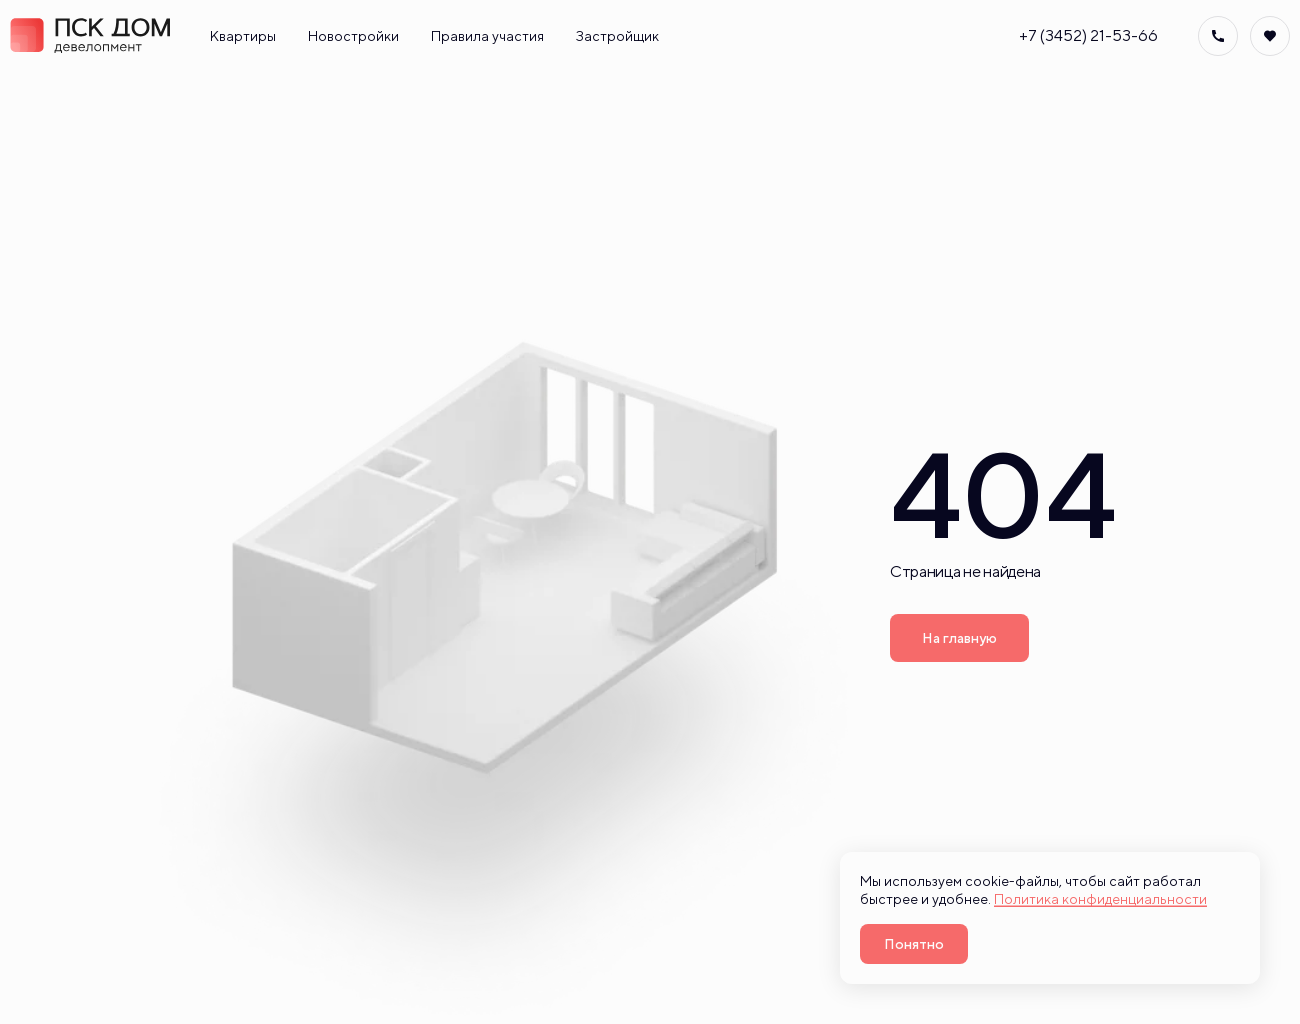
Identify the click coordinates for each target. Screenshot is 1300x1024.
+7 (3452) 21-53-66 (1088, 36)
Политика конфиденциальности (1100, 899)
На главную (959, 638)
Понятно (914, 944)
